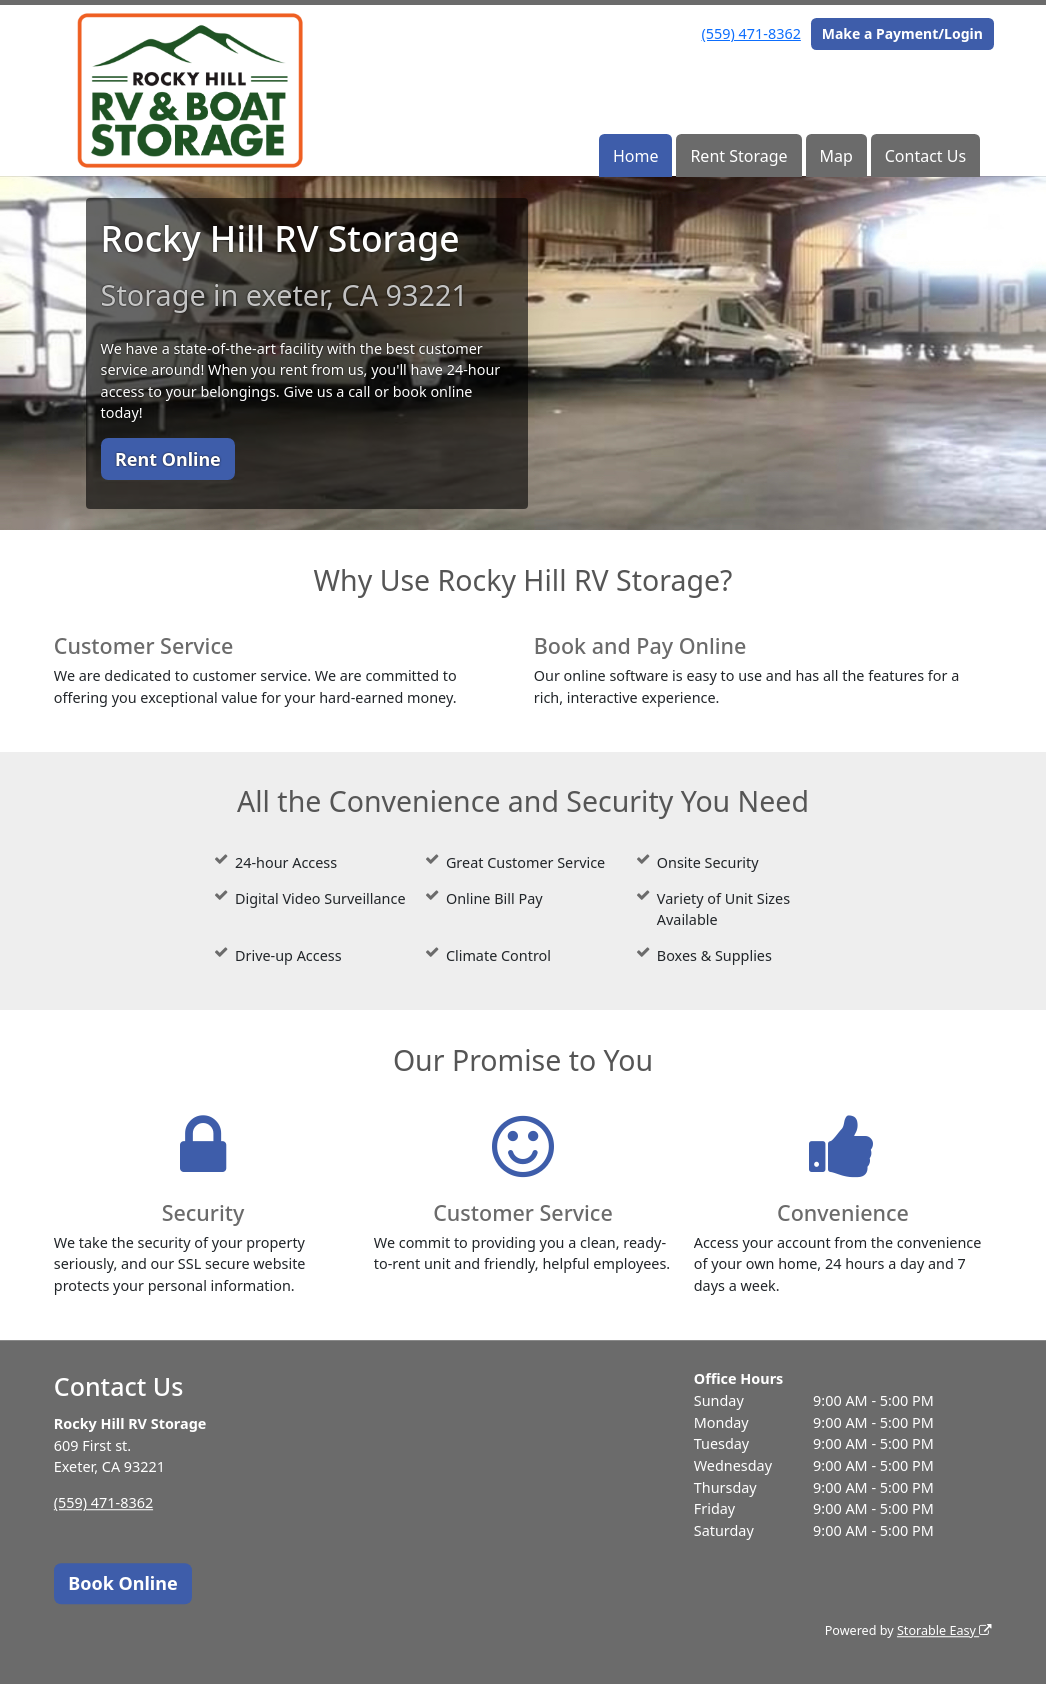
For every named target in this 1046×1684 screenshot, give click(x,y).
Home (636, 156)
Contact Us (925, 156)
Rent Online (168, 459)
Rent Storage (738, 156)
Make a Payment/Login (902, 33)
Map (835, 156)
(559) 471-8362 (751, 33)
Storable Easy (944, 1630)
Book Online (122, 1583)
